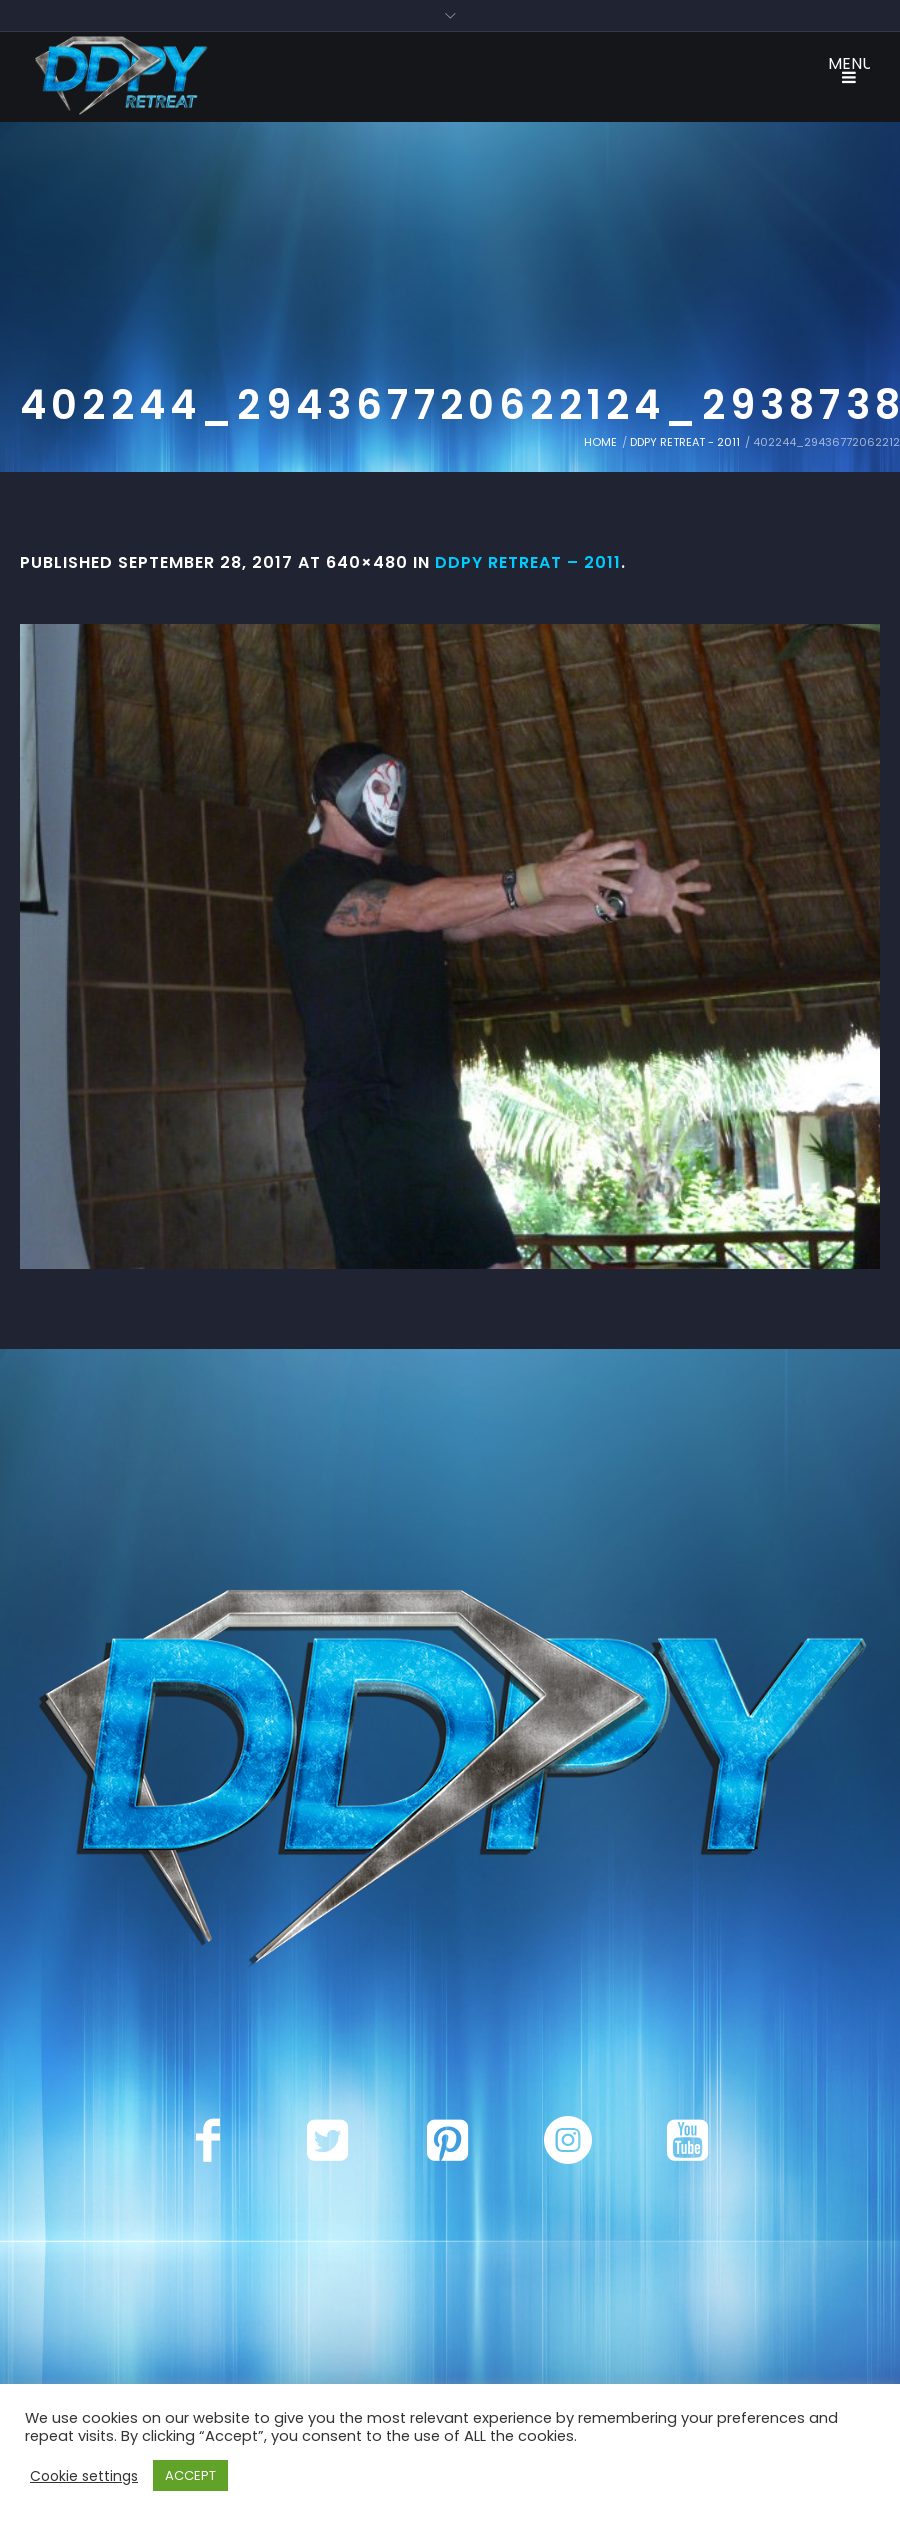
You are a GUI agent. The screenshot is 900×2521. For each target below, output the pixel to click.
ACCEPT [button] (190, 2475)
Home (600, 442)
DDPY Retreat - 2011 (685, 442)
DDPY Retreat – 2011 (528, 562)
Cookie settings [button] (84, 2476)
